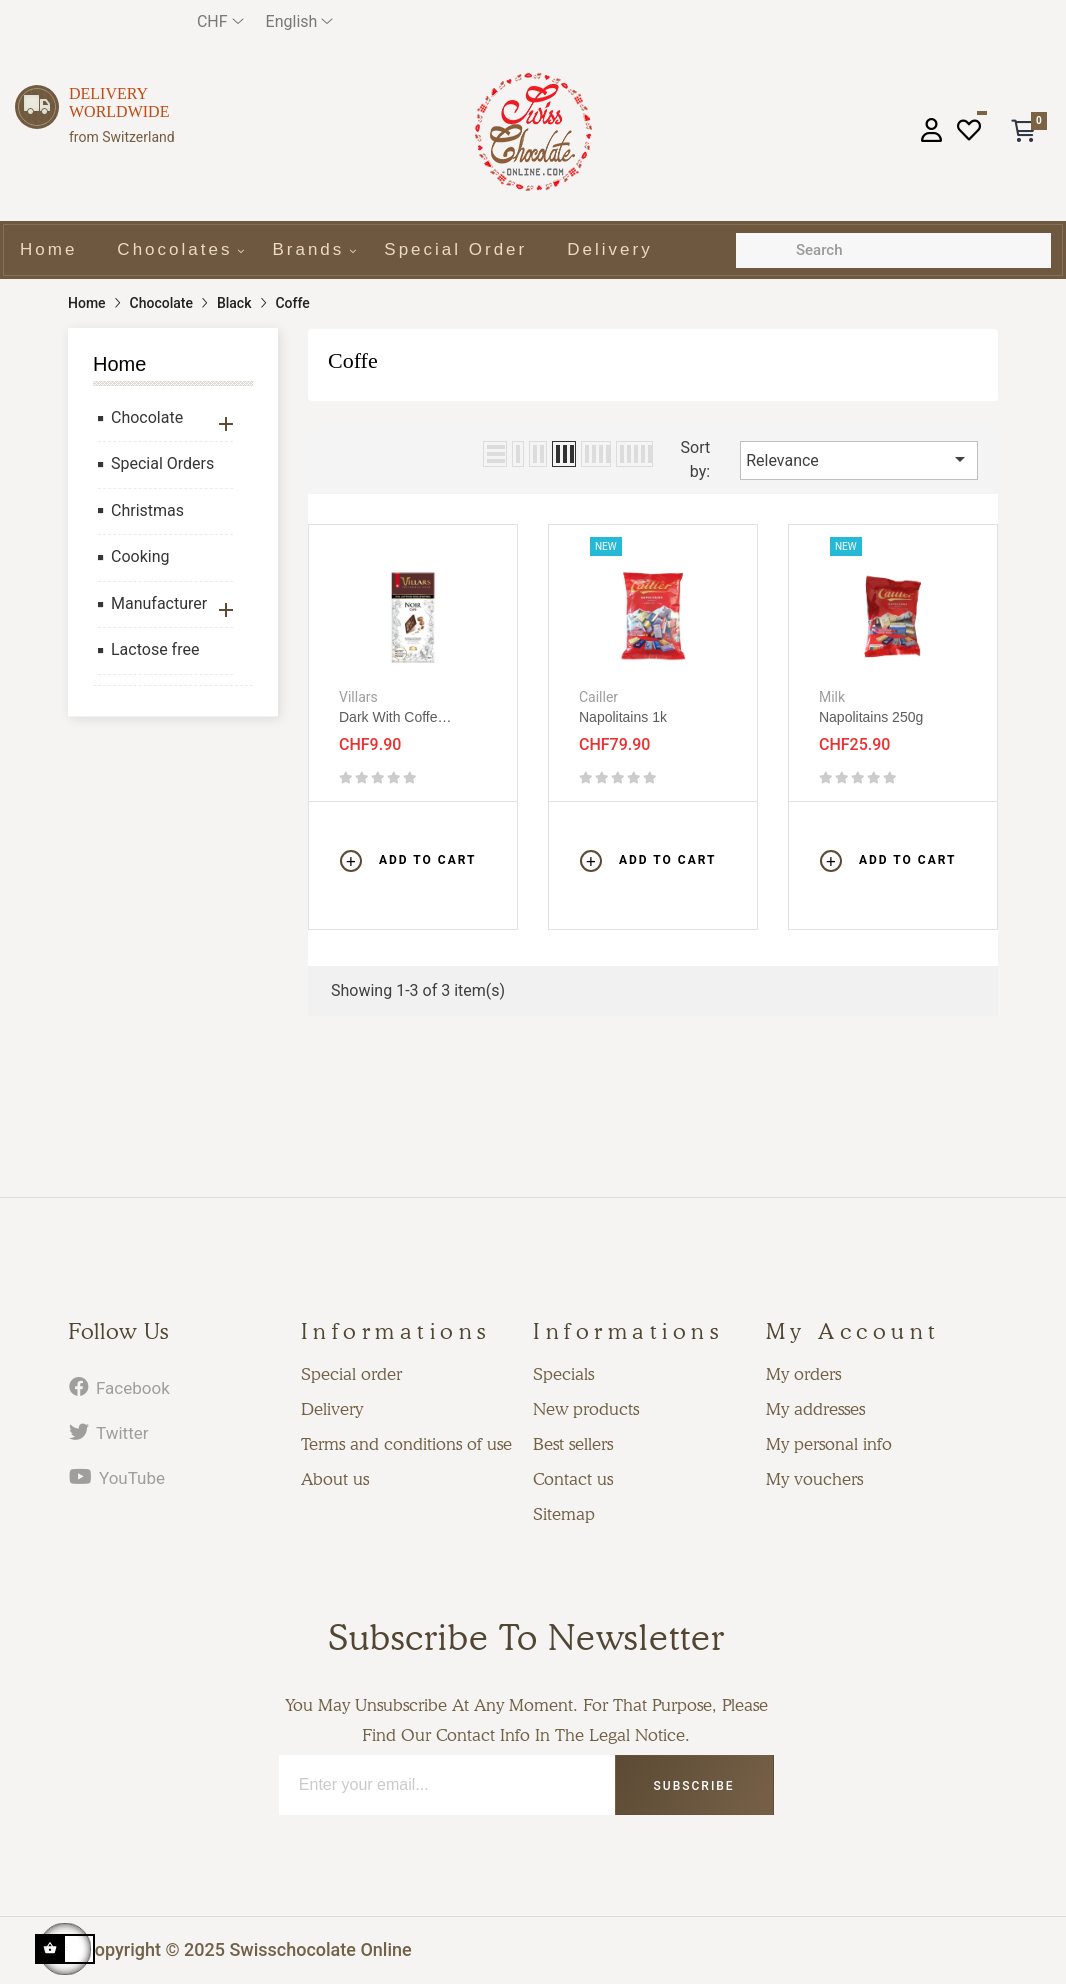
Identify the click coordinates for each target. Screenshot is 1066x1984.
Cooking (140, 556)
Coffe (353, 360)
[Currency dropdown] (220, 21)
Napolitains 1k (623, 717)
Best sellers (573, 1444)
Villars (358, 697)
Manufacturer (159, 603)
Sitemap (564, 1514)
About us (335, 1479)
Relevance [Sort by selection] (859, 459)
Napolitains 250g (871, 717)
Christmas (147, 510)
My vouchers (814, 1479)
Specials (563, 1374)
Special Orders (162, 463)
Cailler (598, 697)
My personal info (829, 1444)
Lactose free (155, 649)
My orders (803, 1374)
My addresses (815, 1409)
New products (586, 1409)
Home (119, 364)
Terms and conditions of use (406, 1444)
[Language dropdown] (300, 21)
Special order (351, 1374)
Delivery (332, 1409)
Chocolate (147, 417)
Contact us (573, 1479)
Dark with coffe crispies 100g (388, 717)
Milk (832, 697)
